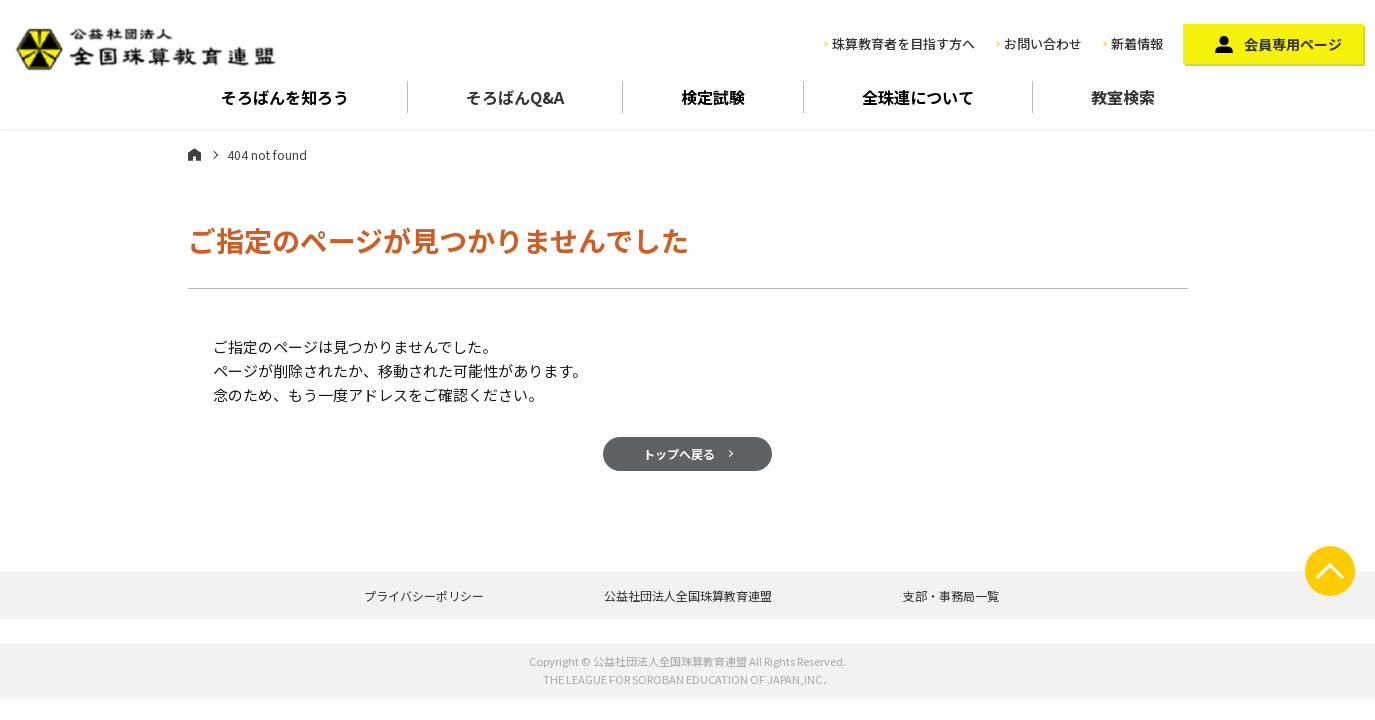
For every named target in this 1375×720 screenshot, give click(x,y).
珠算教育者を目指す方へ (903, 43)
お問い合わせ (1043, 43)
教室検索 (1123, 97)
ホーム (194, 154)
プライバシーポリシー (424, 595)
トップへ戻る (679, 453)
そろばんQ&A (515, 97)
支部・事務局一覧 (951, 595)
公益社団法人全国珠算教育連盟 (688, 595)
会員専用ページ (1293, 44)
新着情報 (1137, 43)
